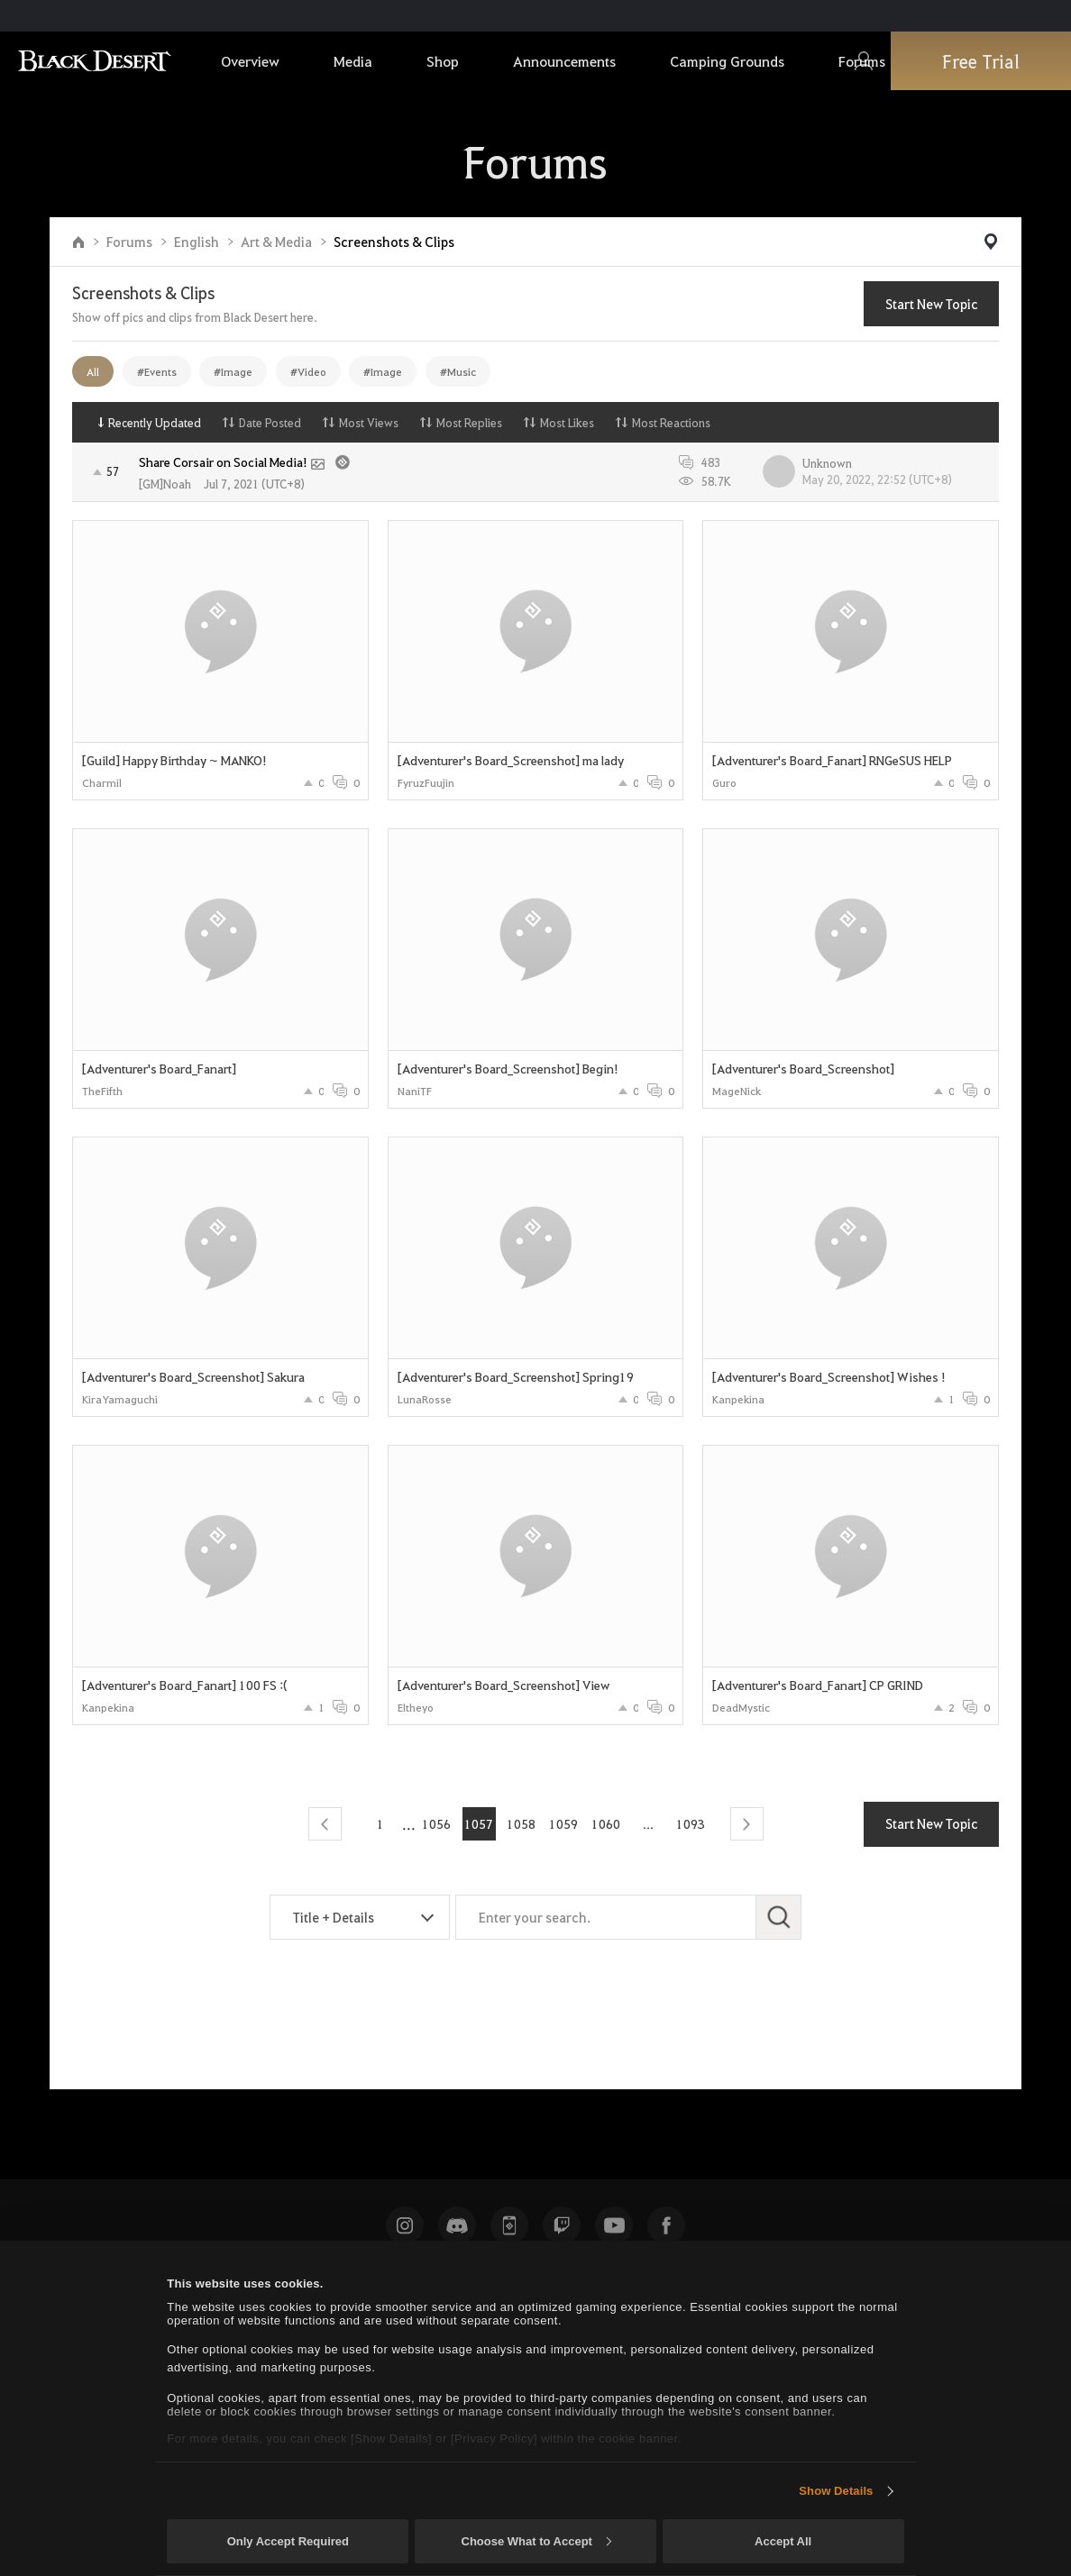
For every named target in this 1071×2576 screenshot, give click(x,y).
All (93, 371)
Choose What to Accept (536, 2541)
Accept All (783, 2541)
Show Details (836, 2491)
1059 (563, 1823)
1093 (690, 1823)
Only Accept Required (288, 2541)
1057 (478, 1823)
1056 (436, 1823)
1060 (605, 1823)
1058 (521, 1823)
